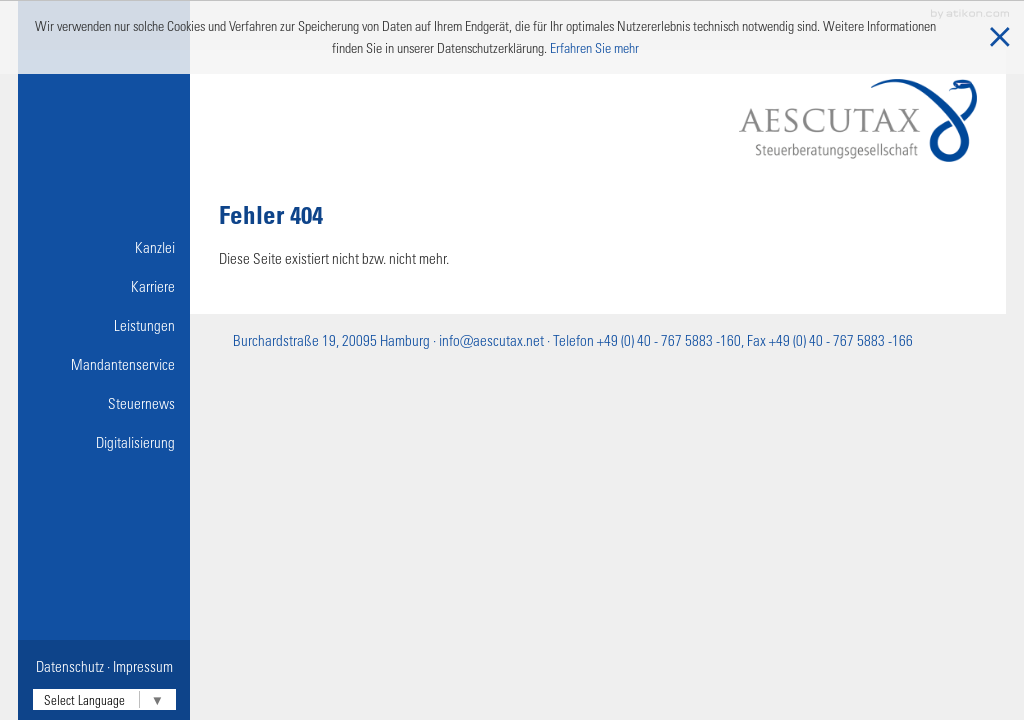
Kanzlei (155, 247)
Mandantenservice (123, 364)
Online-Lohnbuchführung (102, 481)
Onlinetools (108, 481)
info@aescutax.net (491, 340)
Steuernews (141, 403)
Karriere (153, 286)
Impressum (143, 666)
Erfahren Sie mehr (594, 47)
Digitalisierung (135, 442)
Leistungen (144, 325)
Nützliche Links (98, 520)
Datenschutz (70, 666)
